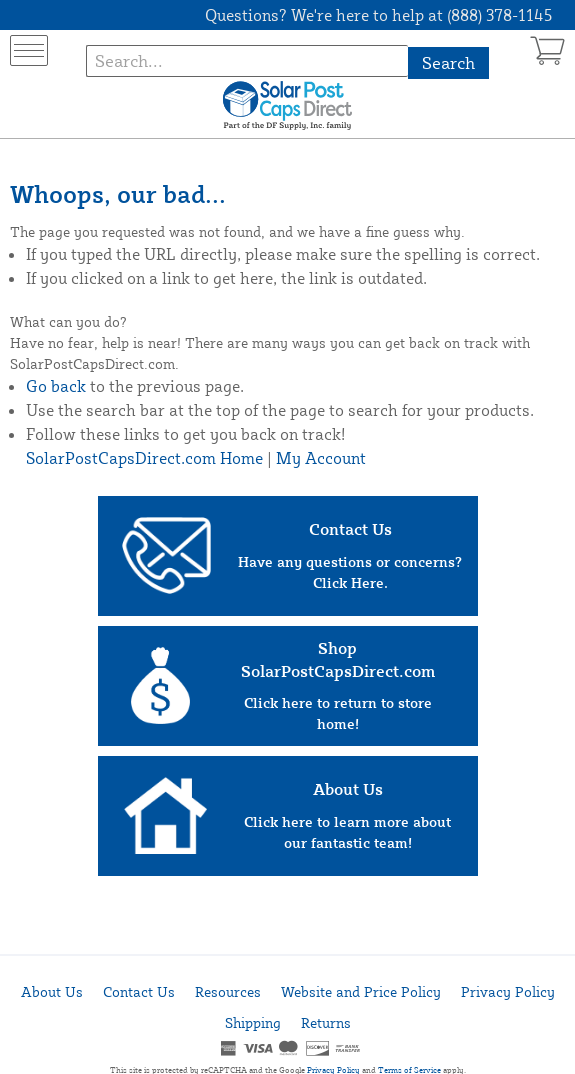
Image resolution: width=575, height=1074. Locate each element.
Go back (56, 386)
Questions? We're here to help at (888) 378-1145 (378, 15)
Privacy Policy (508, 991)
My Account (321, 458)
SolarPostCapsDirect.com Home (144, 458)
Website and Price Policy (361, 991)
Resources (228, 991)
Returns (326, 1022)
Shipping (253, 1022)
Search (448, 62)
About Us (52, 991)
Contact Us (139, 991)
